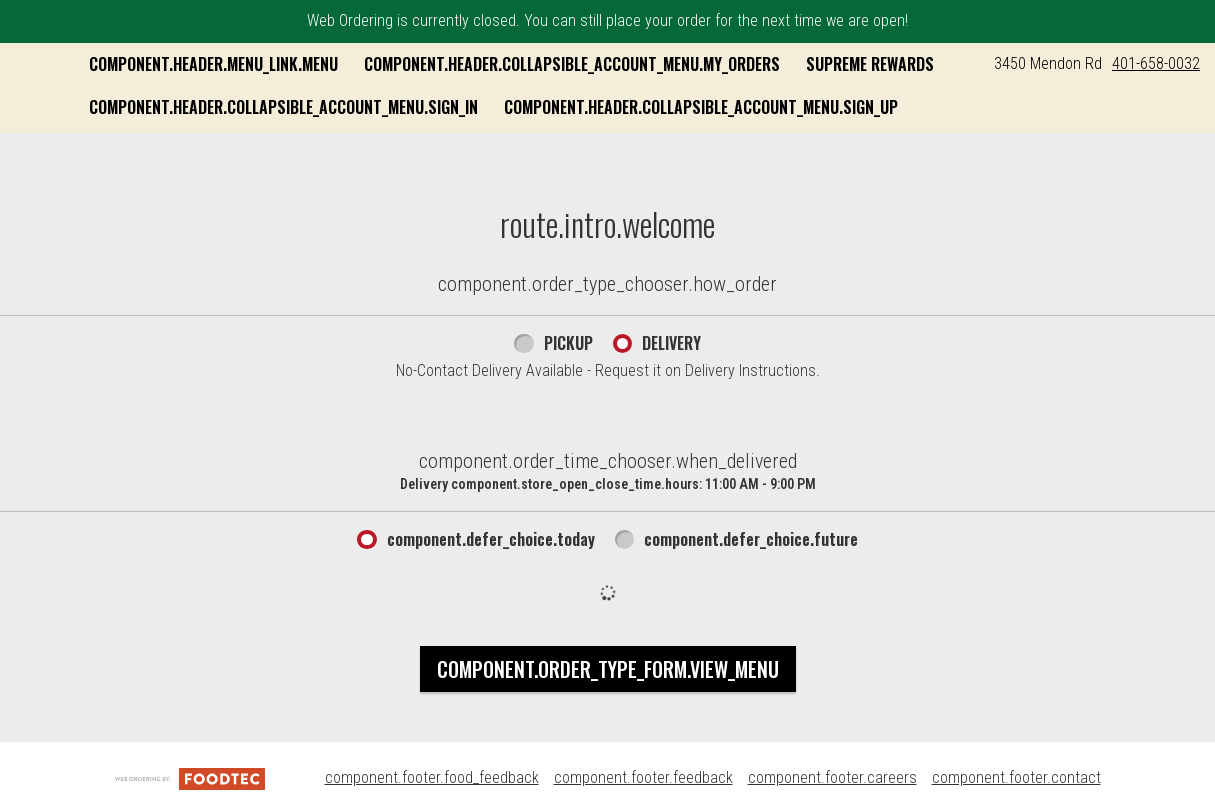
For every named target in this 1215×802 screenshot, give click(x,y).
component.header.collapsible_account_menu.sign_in (637, 107)
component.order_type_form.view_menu (608, 707)
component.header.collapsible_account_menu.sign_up (486, 149)
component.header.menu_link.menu (413, 64)
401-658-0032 (1156, 63)
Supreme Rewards (353, 107)
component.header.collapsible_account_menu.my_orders (772, 64)
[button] (133, 90)
